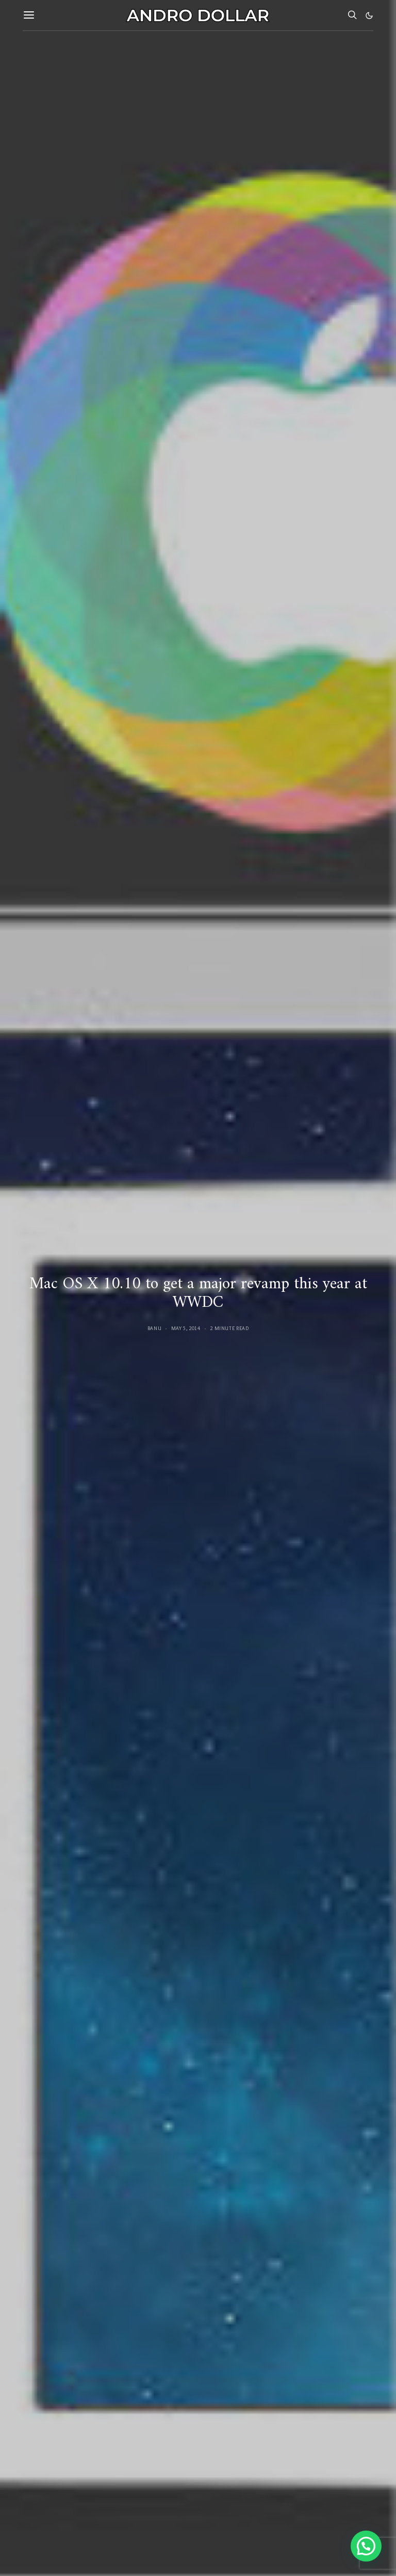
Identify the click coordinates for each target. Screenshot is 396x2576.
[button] (369, 15)
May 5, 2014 (186, 1328)
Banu (154, 1328)
